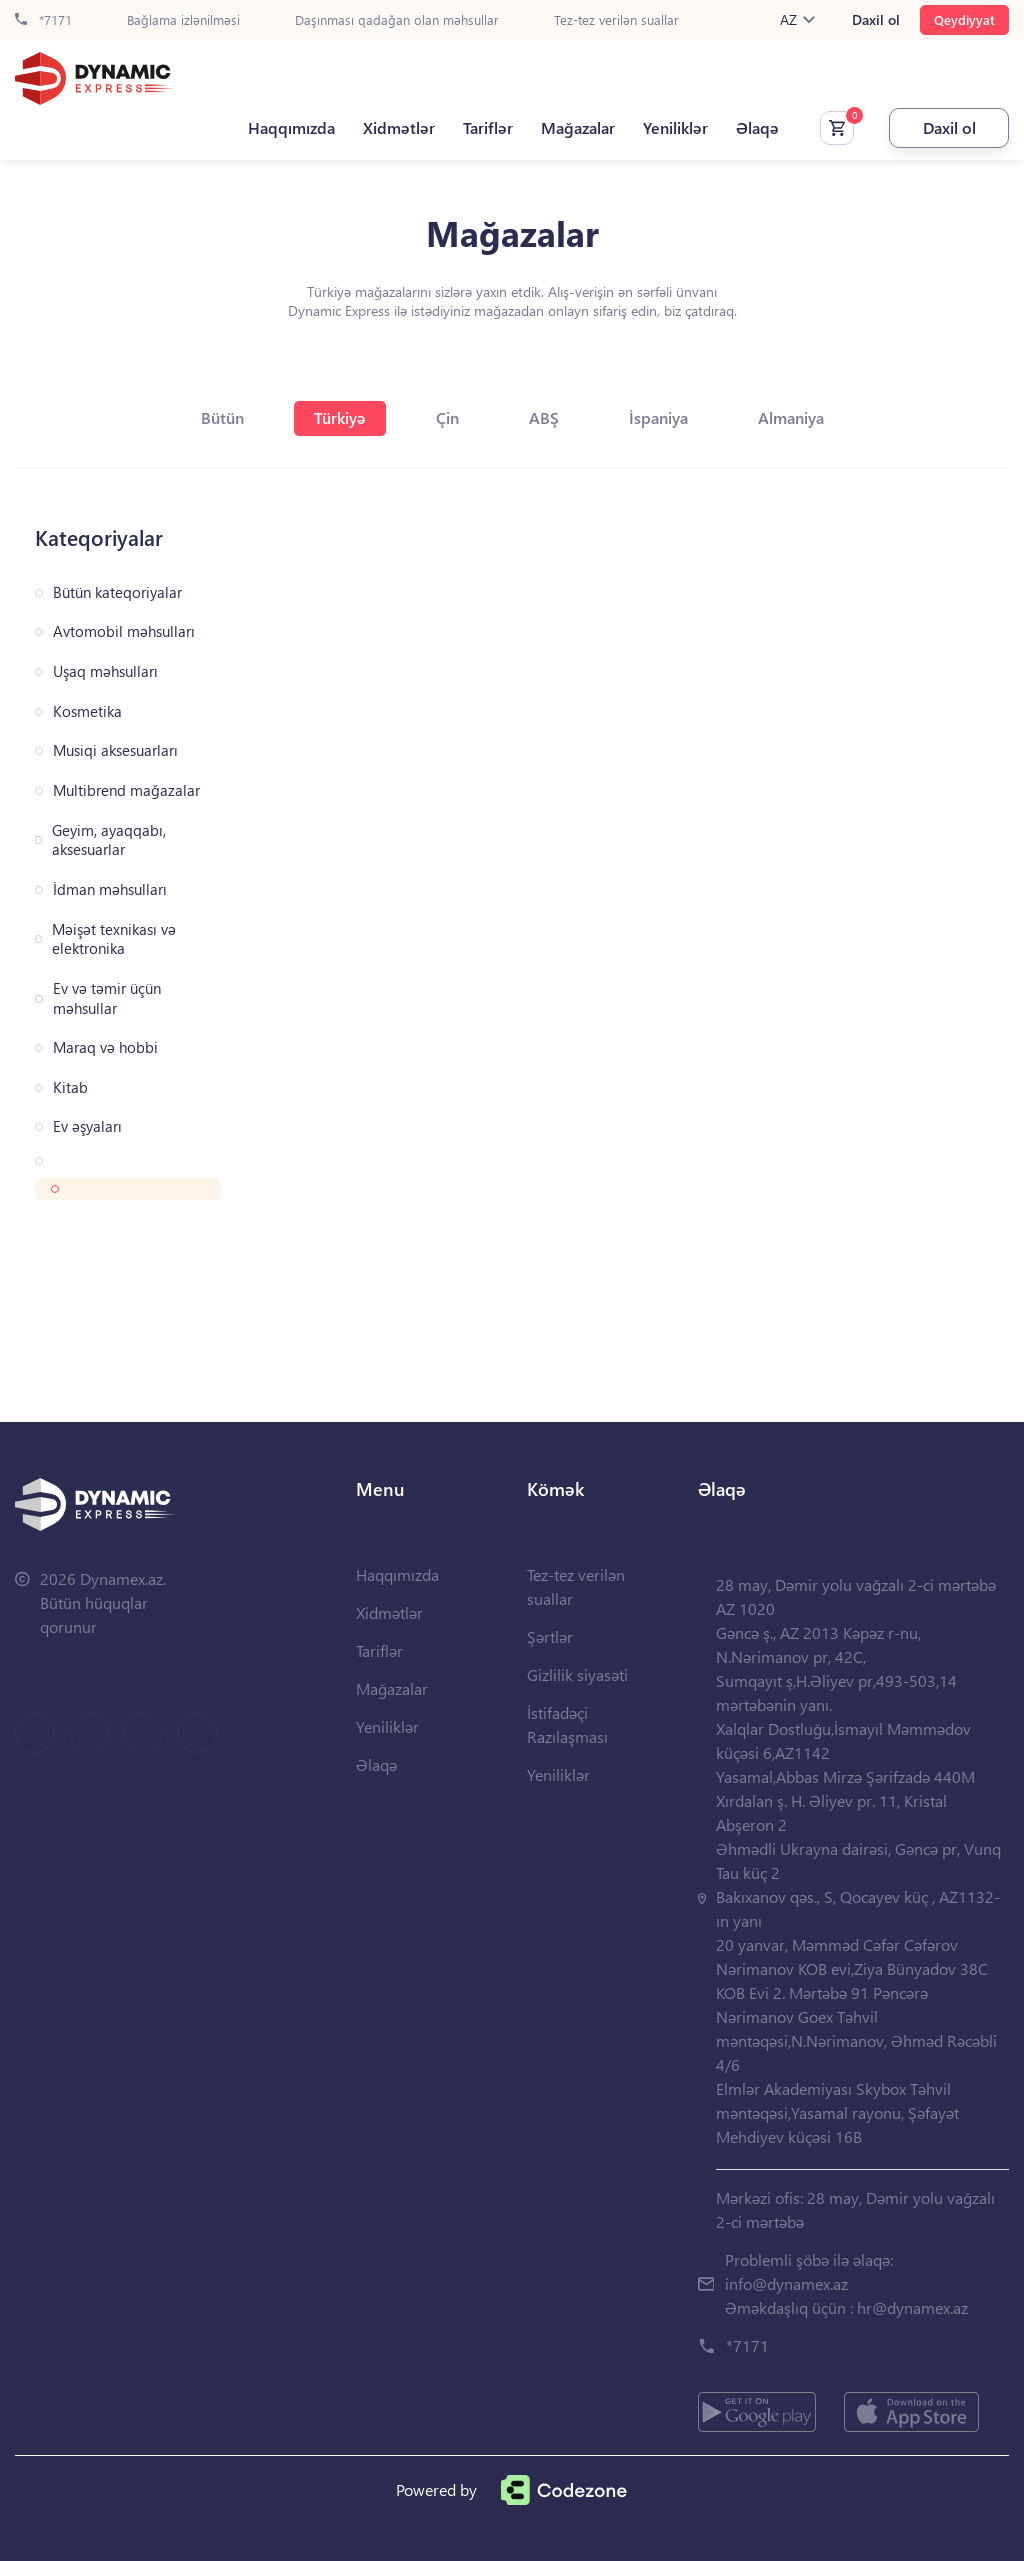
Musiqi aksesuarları (115, 750)
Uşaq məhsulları (105, 671)
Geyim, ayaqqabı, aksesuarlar (109, 840)
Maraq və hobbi (105, 1047)
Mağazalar (578, 128)
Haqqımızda (291, 128)
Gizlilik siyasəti (577, 1674)
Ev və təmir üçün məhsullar (107, 998)
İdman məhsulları (110, 889)
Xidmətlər (399, 128)
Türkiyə (340, 417)
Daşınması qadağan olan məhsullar (397, 20)
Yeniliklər (675, 128)
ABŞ (544, 417)
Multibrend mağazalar (126, 790)
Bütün (222, 417)
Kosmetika (87, 711)
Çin (447, 417)
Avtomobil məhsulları (124, 631)
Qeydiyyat (964, 19)
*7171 (43, 20)
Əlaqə (757, 128)
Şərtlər (550, 1636)
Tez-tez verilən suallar (616, 20)
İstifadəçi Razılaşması (567, 1724)
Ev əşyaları (87, 1126)
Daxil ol (876, 20)
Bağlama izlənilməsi (183, 20)
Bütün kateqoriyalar (117, 592)
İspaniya (658, 417)
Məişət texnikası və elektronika (114, 939)
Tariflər (488, 128)
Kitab (70, 1087)
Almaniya (791, 417)
